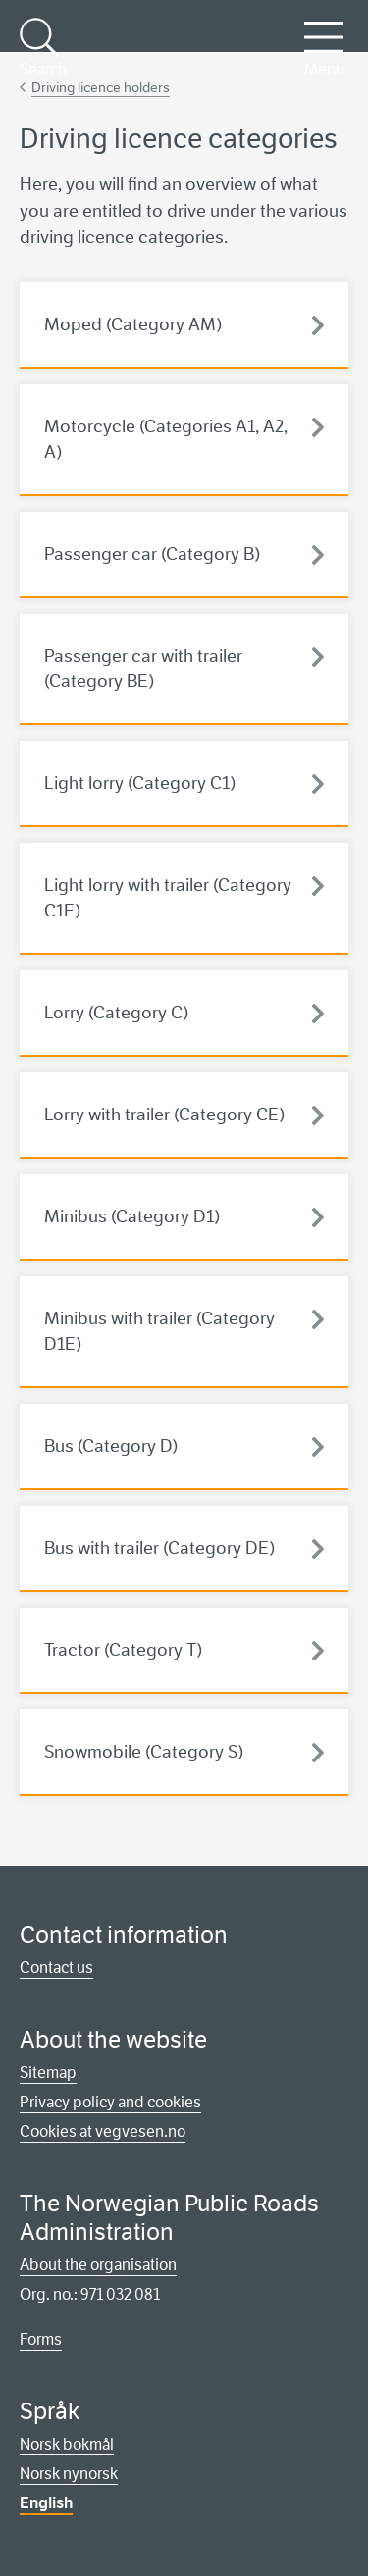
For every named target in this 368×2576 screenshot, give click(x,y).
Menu (324, 48)
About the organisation (98, 2264)
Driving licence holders (100, 87)
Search (42, 48)
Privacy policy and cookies (110, 2102)
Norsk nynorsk (69, 2473)
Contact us (56, 1967)
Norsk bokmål (67, 2444)
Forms (41, 2339)
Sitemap (48, 2072)
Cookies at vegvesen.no (102, 2131)
